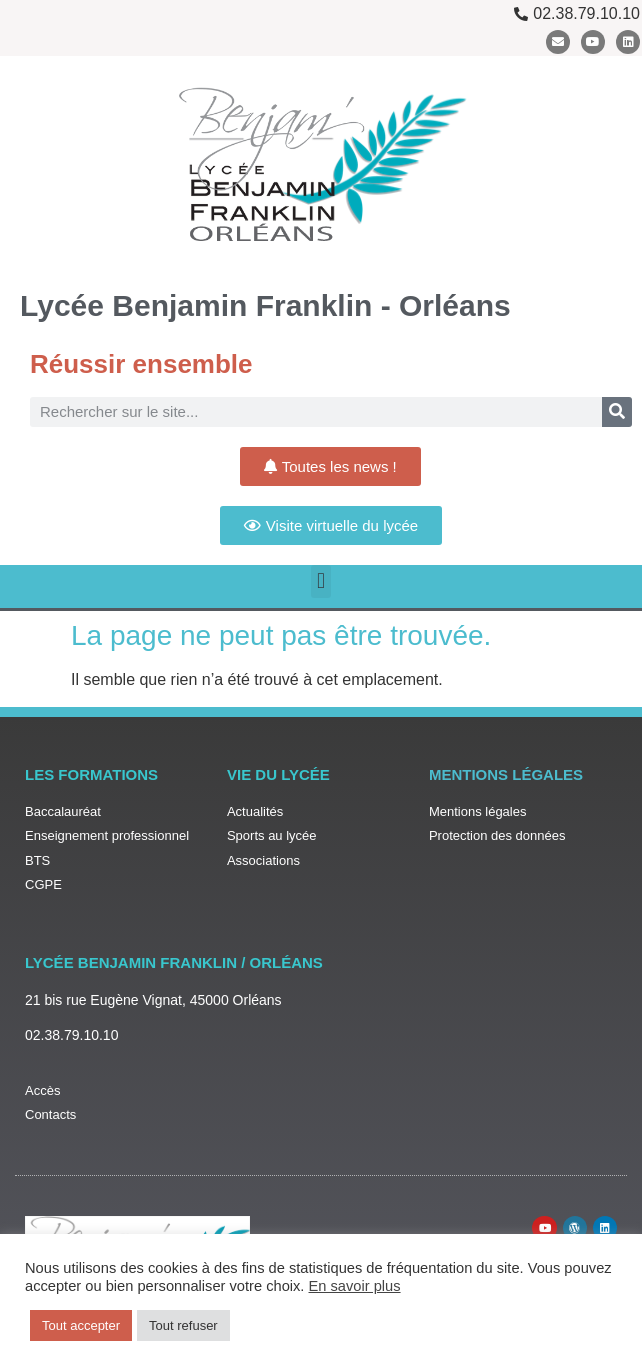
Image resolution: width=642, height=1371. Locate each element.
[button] (320, 581)
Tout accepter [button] (81, 1325)
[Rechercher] (617, 412)
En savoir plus (355, 1286)
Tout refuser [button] (183, 1325)
